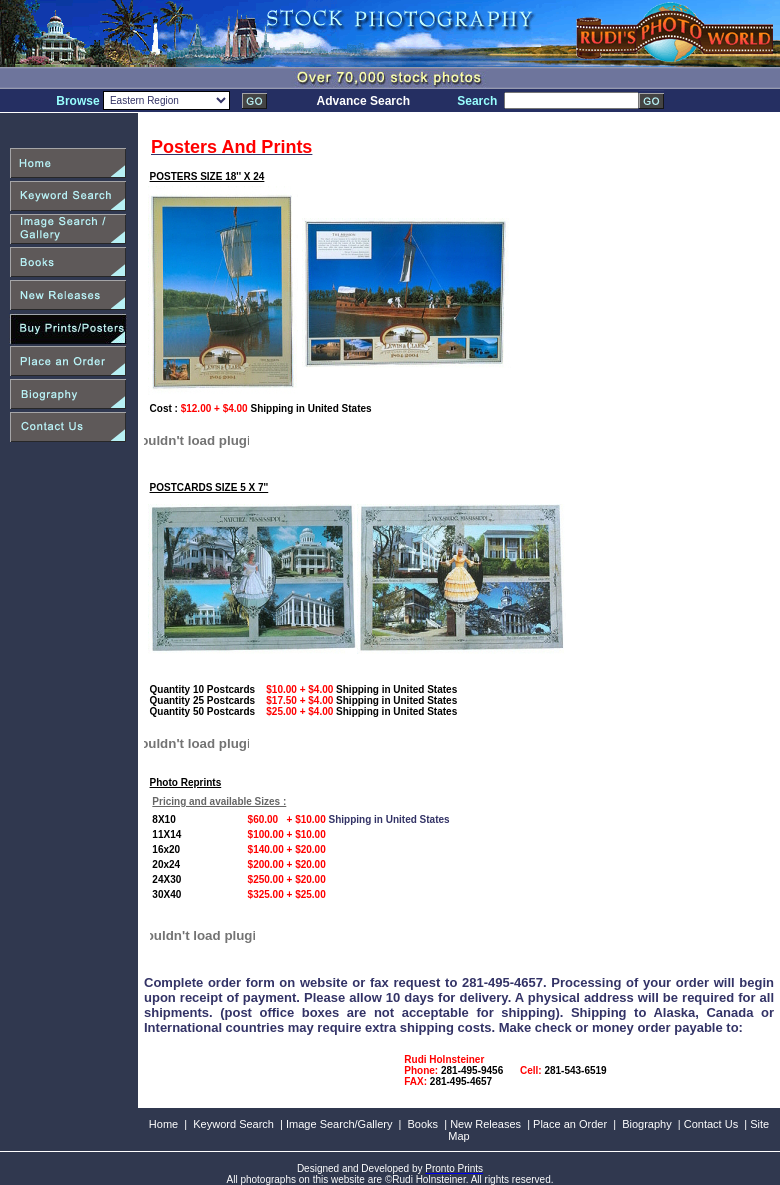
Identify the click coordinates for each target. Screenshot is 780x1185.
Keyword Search (233, 1124)
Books (423, 1124)
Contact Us (711, 1124)
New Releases (485, 1124)
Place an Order (570, 1124)
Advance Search (363, 101)
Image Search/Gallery (339, 1124)
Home (163, 1124)
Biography (647, 1124)
